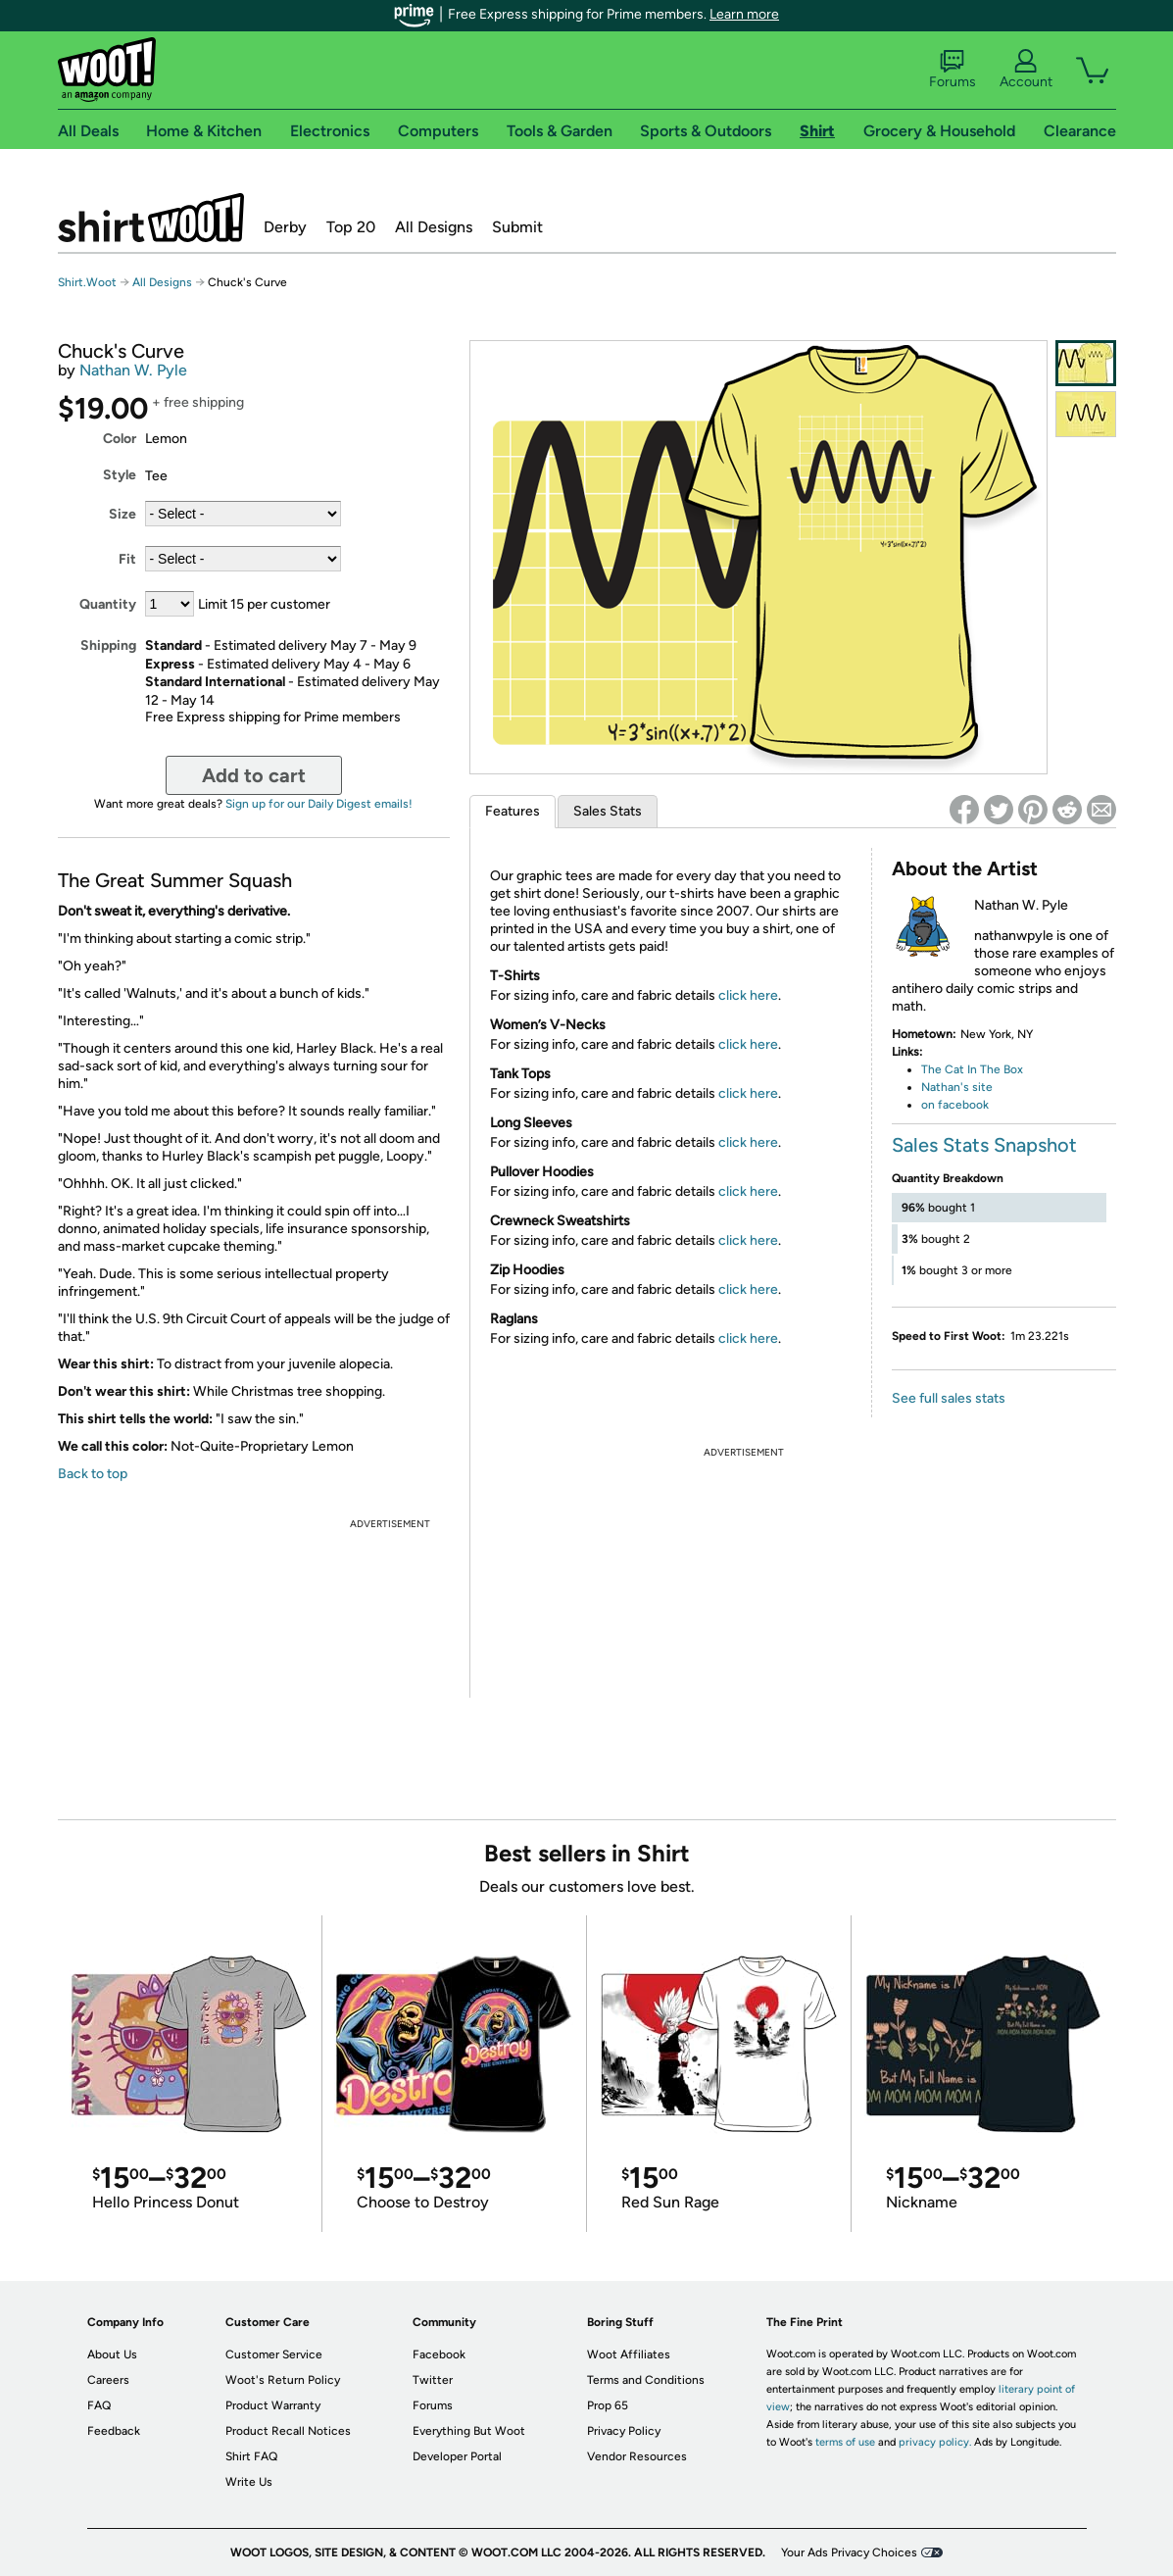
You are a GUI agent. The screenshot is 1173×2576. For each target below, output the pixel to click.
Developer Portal (457, 2456)
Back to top (92, 1473)
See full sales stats (948, 1398)
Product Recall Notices (288, 2431)
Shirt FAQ (251, 2456)
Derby (285, 227)
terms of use (845, 2442)
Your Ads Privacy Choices (849, 2552)
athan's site (961, 1087)
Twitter (433, 2380)
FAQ (99, 2405)
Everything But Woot (469, 2431)
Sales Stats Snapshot (984, 1145)
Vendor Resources (637, 2456)
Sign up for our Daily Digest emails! (319, 804)
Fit (127, 559)
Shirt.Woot (151, 217)
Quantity (107, 604)
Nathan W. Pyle (133, 370)
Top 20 (350, 227)
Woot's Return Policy (282, 2380)
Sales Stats (607, 811)
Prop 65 (607, 2405)
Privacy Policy (623, 2431)
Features (512, 811)
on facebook (955, 1105)
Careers (108, 2380)
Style (119, 475)
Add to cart (254, 775)
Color (119, 438)
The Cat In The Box (972, 1069)
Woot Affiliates (628, 2354)
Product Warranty (272, 2405)
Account (1026, 69)
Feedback (113, 2431)
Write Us (248, 2482)
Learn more (744, 14)
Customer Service (273, 2354)
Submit (517, 227)
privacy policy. (935, 2442)
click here (748, 995)
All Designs (433, 227)
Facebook (439, 2354)
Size (122, 514)
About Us (112, 2354)
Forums (952, 69)
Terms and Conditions (646, 2380)
